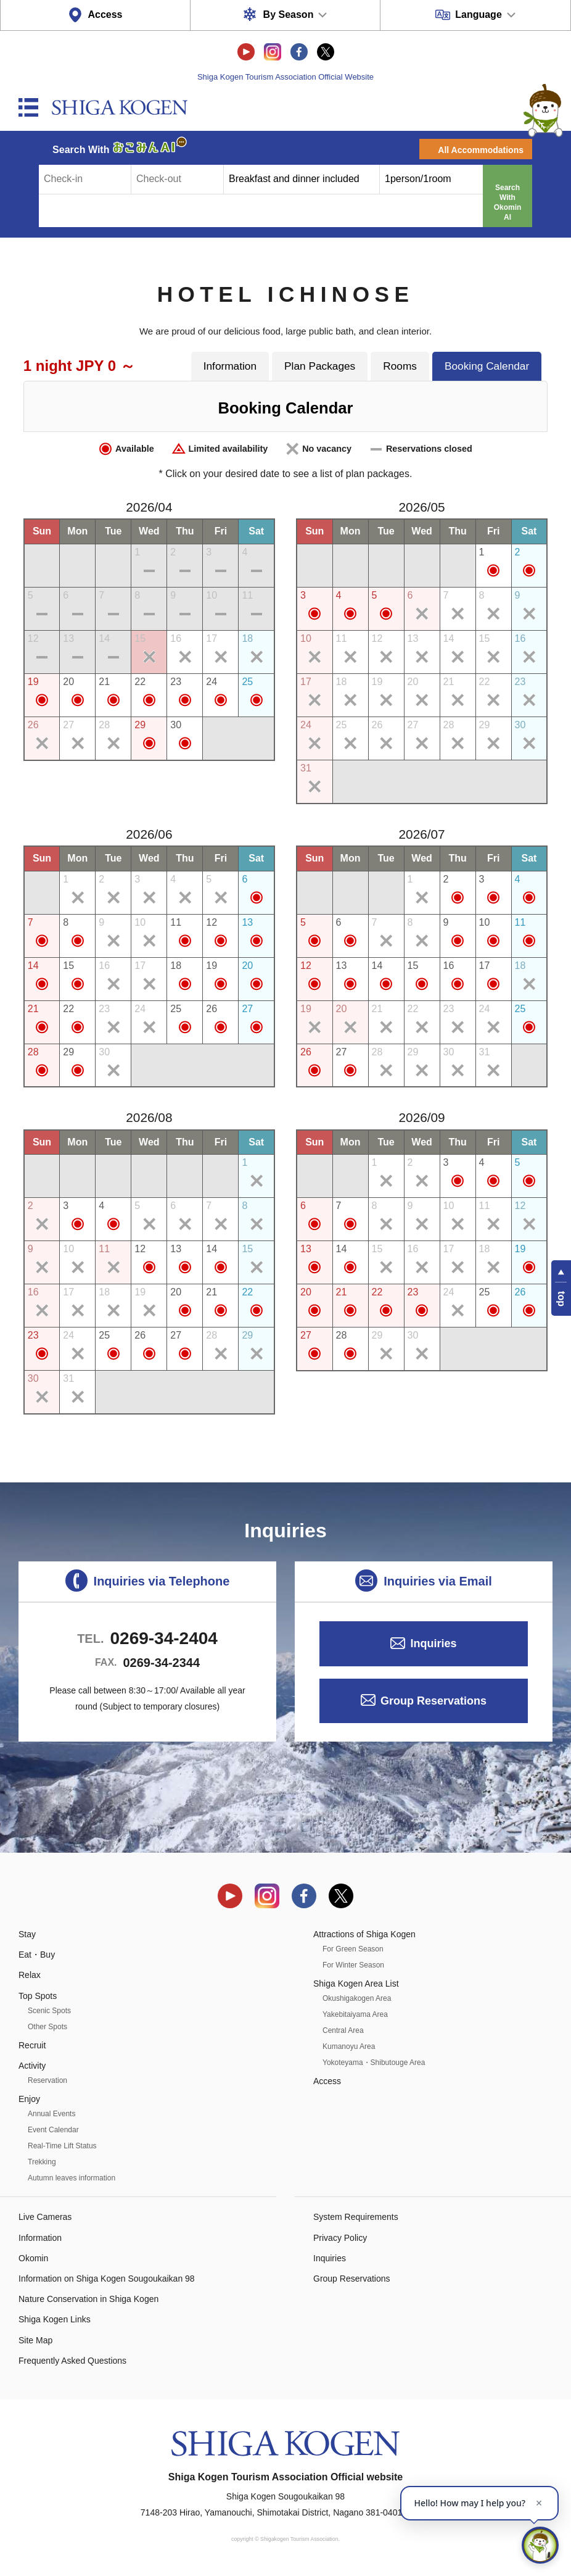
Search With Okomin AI (508, 202)
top (561, 1299)
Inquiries (433, 1643)
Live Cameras (45, 2217)
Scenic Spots (49, 2010)
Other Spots (47, 2026)
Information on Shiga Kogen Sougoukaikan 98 (106, 2278)
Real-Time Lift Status (62, 2146)
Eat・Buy (36, 1954)
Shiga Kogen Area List (356, 1983)
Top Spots (37, 1996)
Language (478, 14)
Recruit (32, 2045)
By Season (288, 14)
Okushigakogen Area (356, 1998)
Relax (29, 1975)
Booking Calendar (487, 366)
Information (230, 366)
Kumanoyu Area (348, 2046)
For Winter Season (353, 1965)
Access (105, 14)
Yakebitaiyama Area (355, 2014)
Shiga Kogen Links (54, 2319)
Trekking (42, 2162)
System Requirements (355, 2217)
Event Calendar (53, 2129)
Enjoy (29, 2099)
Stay (27, 1934)
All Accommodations (481, 150)
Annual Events (51, 2113)
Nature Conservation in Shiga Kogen (88, 2299)
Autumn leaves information (71, 2178)
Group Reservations (433, 1701)
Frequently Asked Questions (72, 2361)
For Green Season (353, 1949)
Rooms (400, 366)
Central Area (343, 2030)
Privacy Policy (340, 2238)
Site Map (35, 2340)
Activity (32, 2066)
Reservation (47, 2080)
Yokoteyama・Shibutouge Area (373, 2062)
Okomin (33, 2258)
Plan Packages (319, 366)
